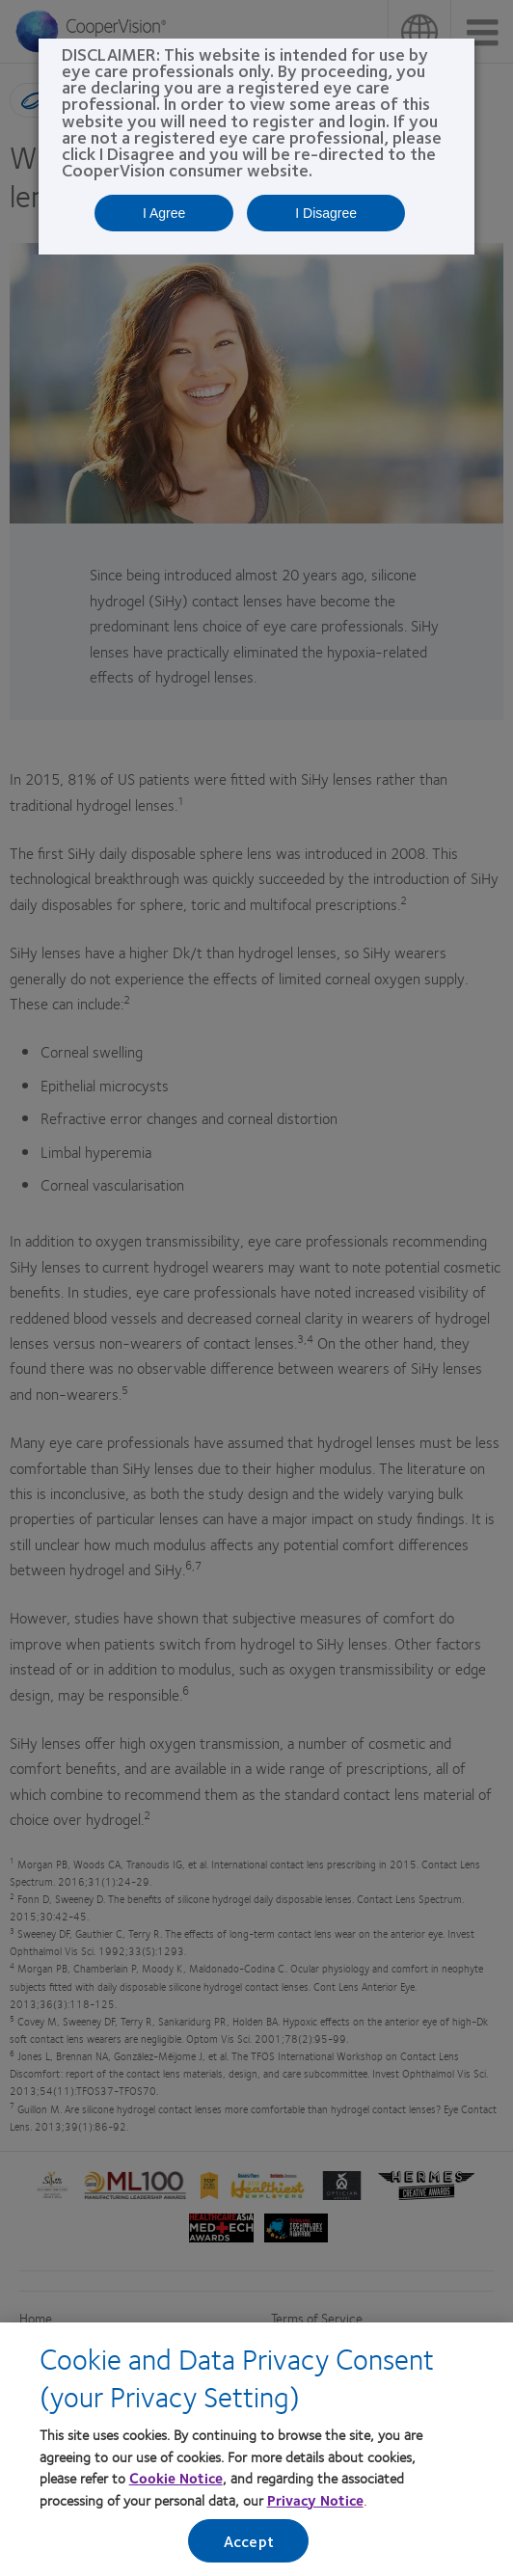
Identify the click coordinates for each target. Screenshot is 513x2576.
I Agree (164, 213)
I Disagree (326, 213)
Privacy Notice (315, 2499)
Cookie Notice (176, 2477)
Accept (249, 2541)
